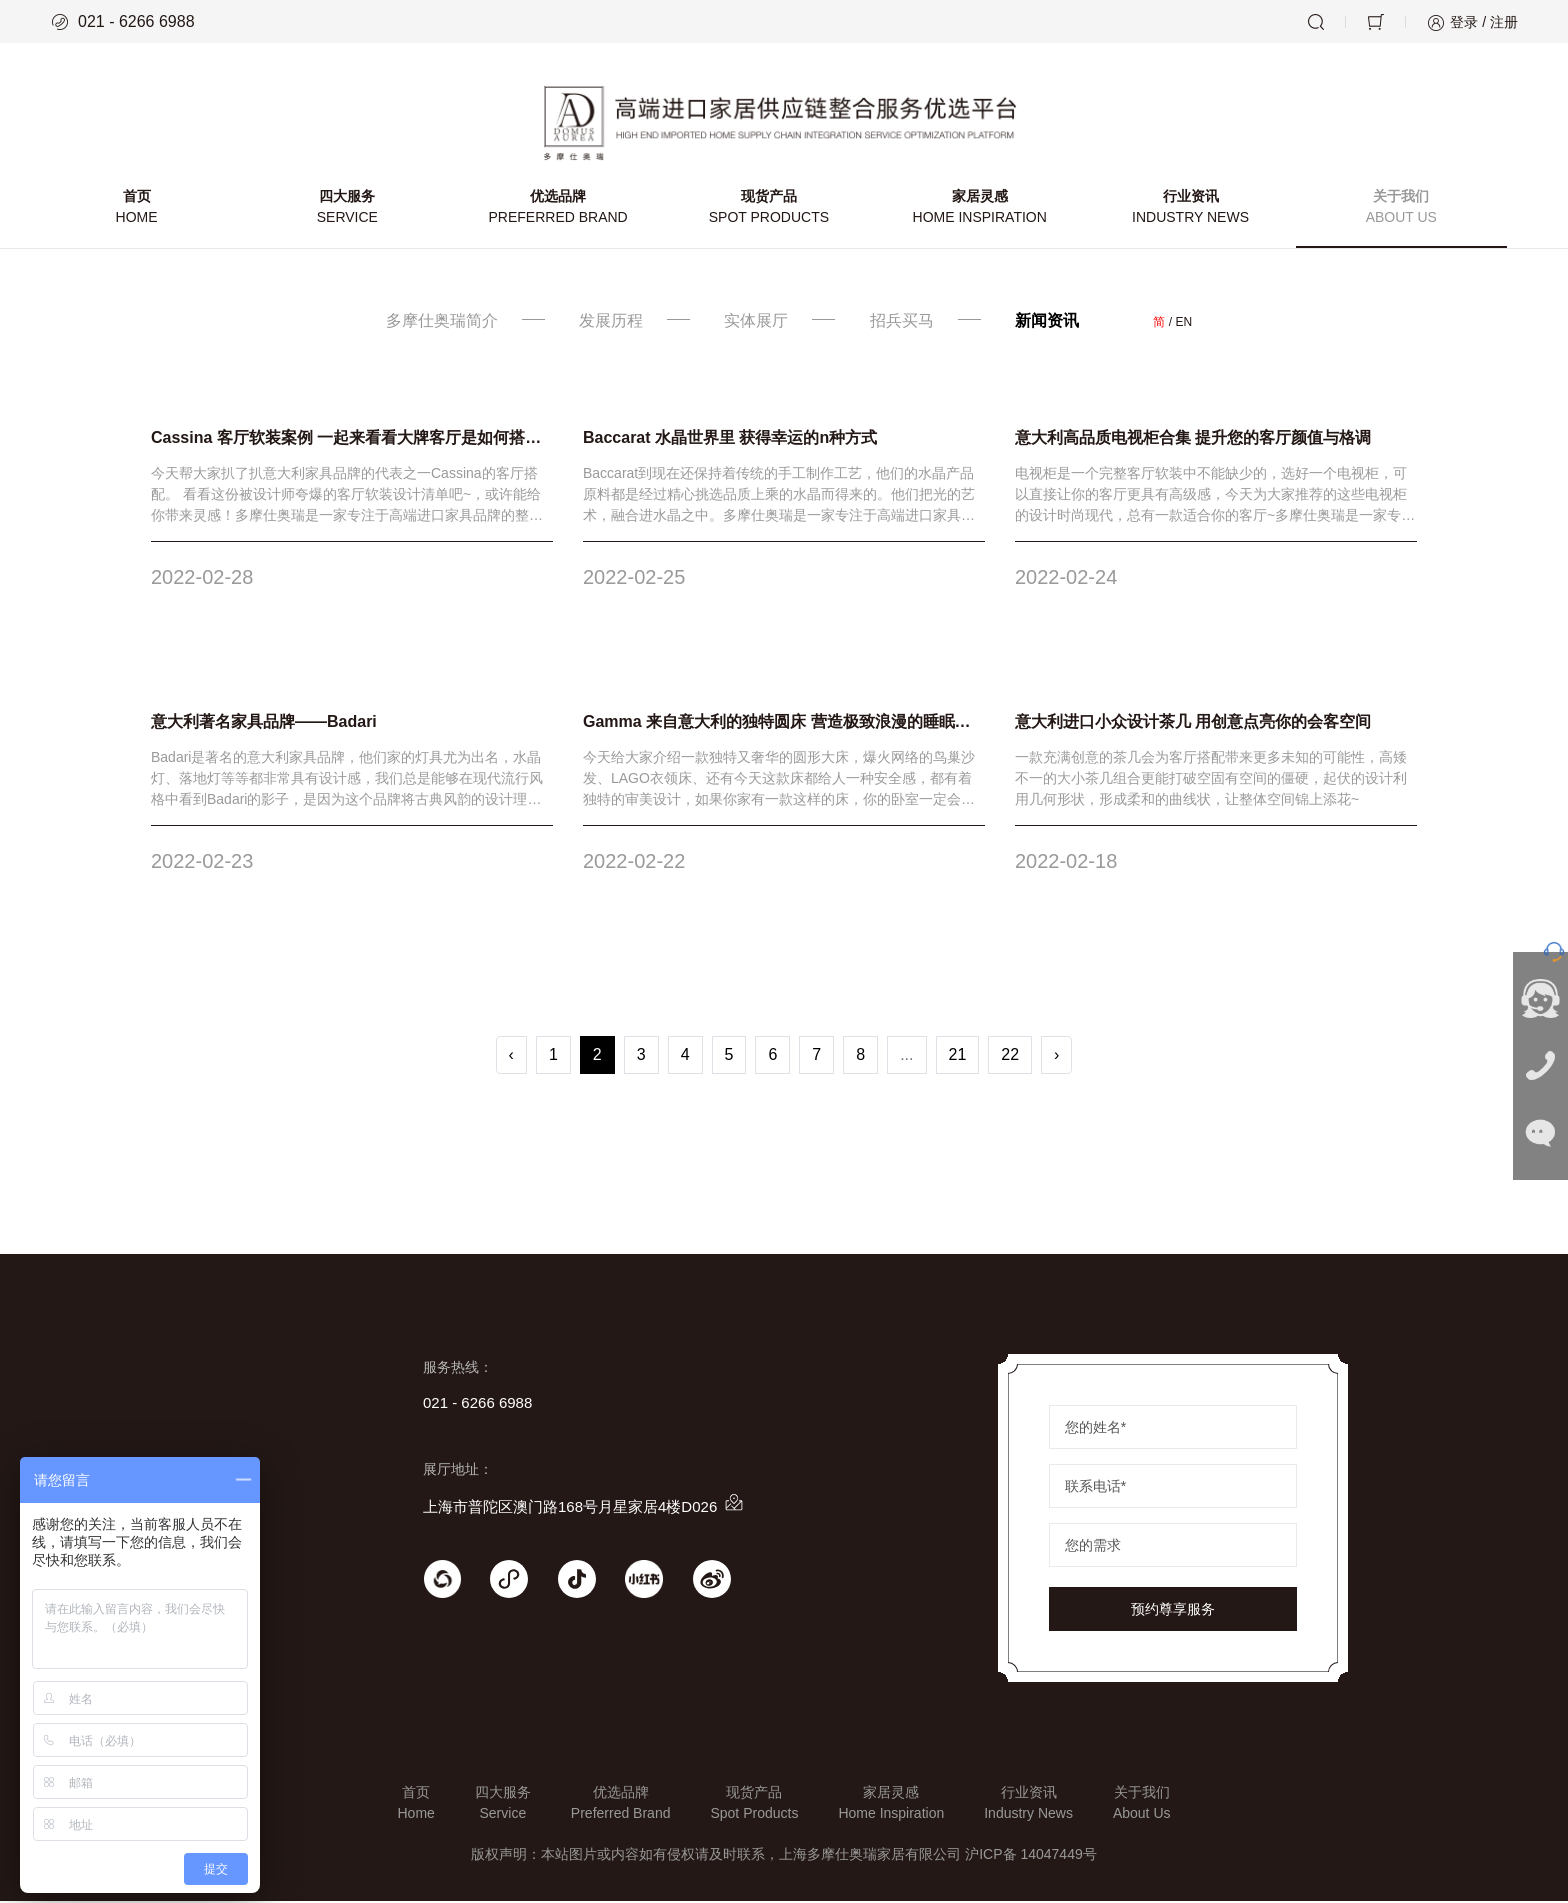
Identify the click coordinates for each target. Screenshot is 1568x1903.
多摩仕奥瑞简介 (443, 322)
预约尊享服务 (1173, 1611)
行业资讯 (1190, 210)
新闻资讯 (1048, 322)
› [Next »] (1056, 1056)
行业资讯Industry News (1028, 1804)
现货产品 (769, 210)
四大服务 (348, 210)
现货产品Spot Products (754, 1804)
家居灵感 (979, 210)
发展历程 (610, 322)
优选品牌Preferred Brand (621, 1804)
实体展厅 (756, 322)
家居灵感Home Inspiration (891, 1804)
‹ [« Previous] (511, 1056)
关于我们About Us (1142, 1804)
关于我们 (1400, 210)
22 (1010, 1056)
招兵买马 (902, 322)
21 (958, 1056)
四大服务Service (503, 1804)
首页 (137, 210)
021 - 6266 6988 (122, 22)
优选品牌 (558, 210)
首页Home (415, 1804)
